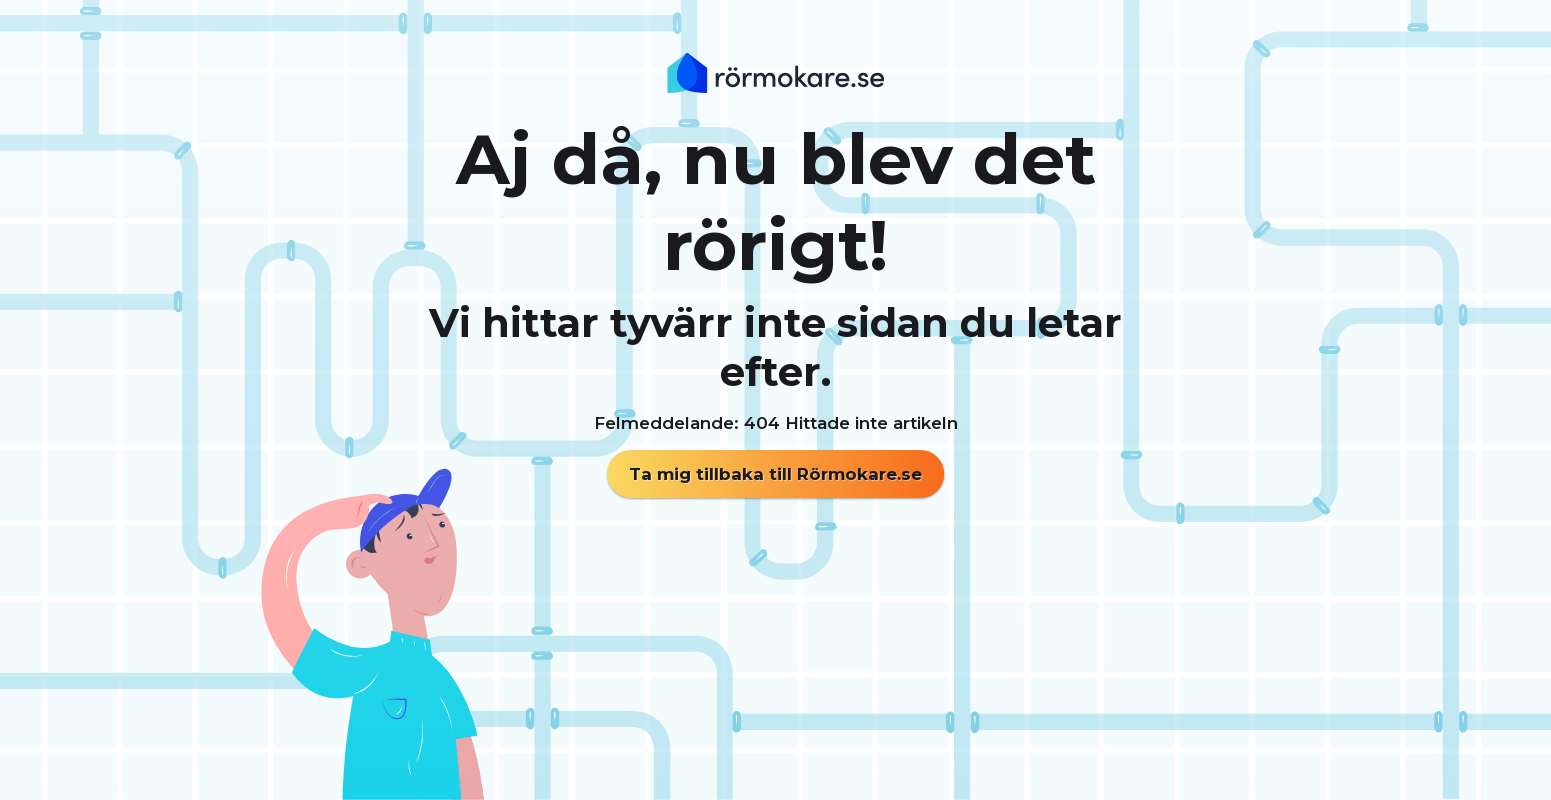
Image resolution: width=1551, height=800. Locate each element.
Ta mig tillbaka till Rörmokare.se (775, 474)
